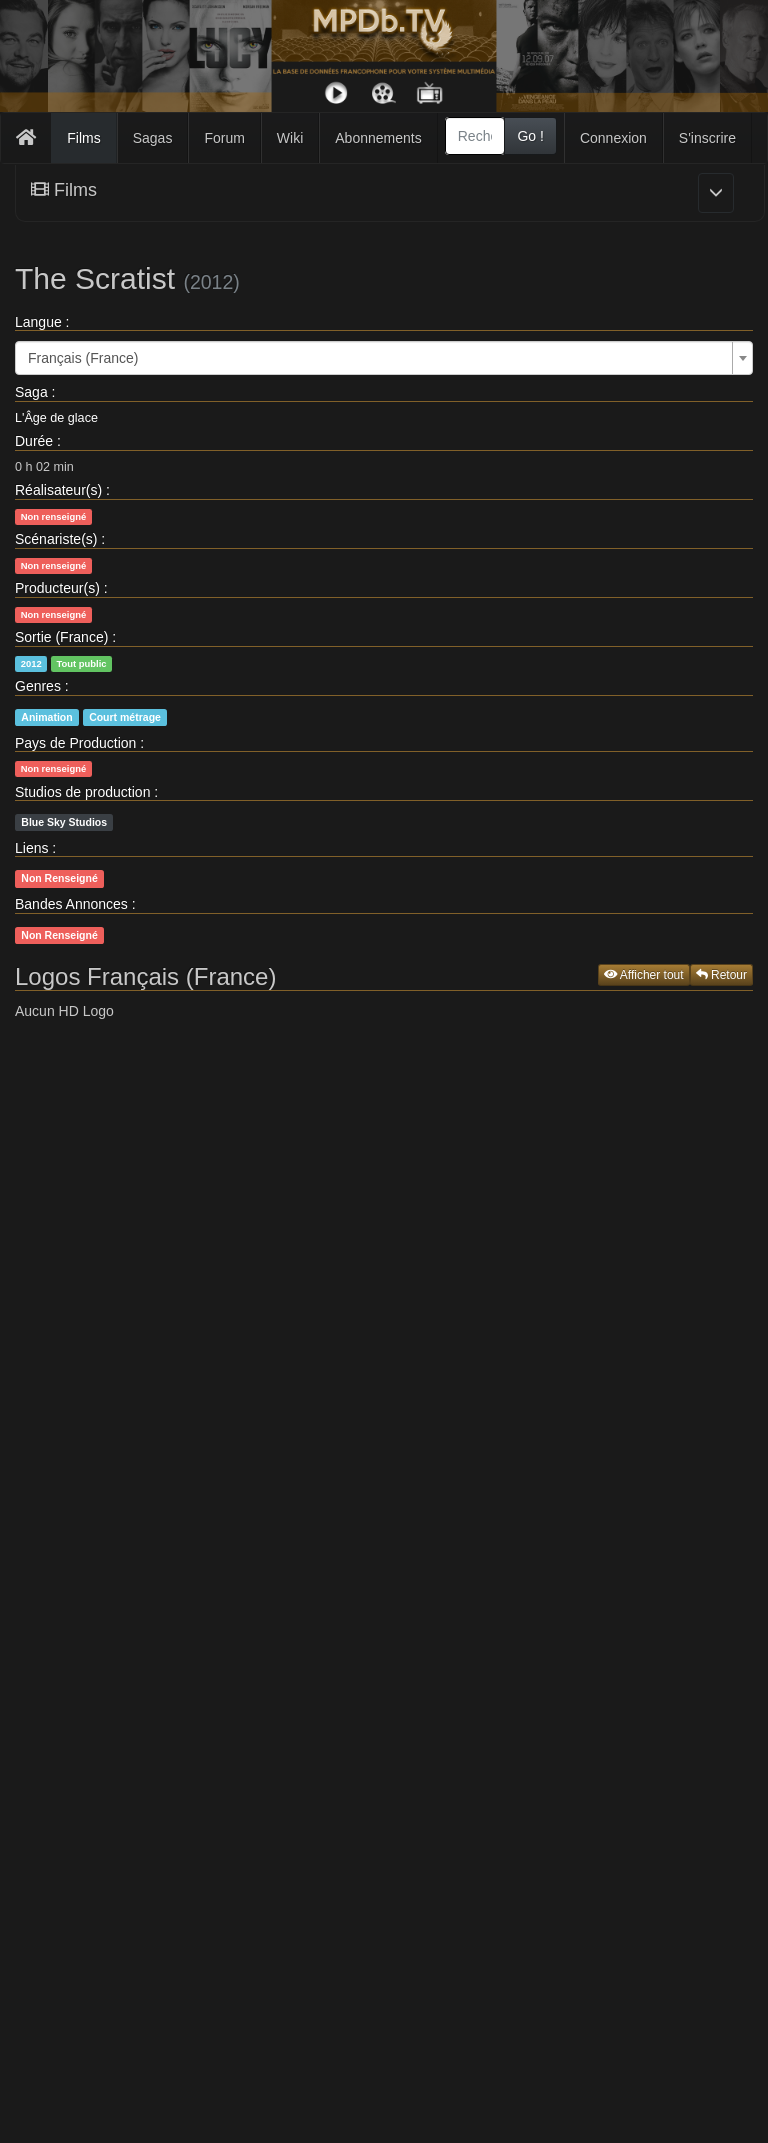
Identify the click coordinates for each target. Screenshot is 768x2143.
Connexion (613, 138)
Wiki (290, 138)
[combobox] (475, 136)
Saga (31, 392)
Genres (38, 686)
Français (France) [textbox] (83, 358)
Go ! (530, 136)
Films (83, 138)
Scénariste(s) (56, 539)
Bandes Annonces (71, 904)
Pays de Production (75, 743)
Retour (721, 975)
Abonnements (378, 138)
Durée (34, 441)
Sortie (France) (61, 637)
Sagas (153, 138)
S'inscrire (707, 138)
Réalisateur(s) (58, 490)
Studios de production (82, 792)
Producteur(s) (57, 588)
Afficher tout (644, 975)
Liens (31, 848)
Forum (224, 138)
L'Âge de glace (56, 418)
